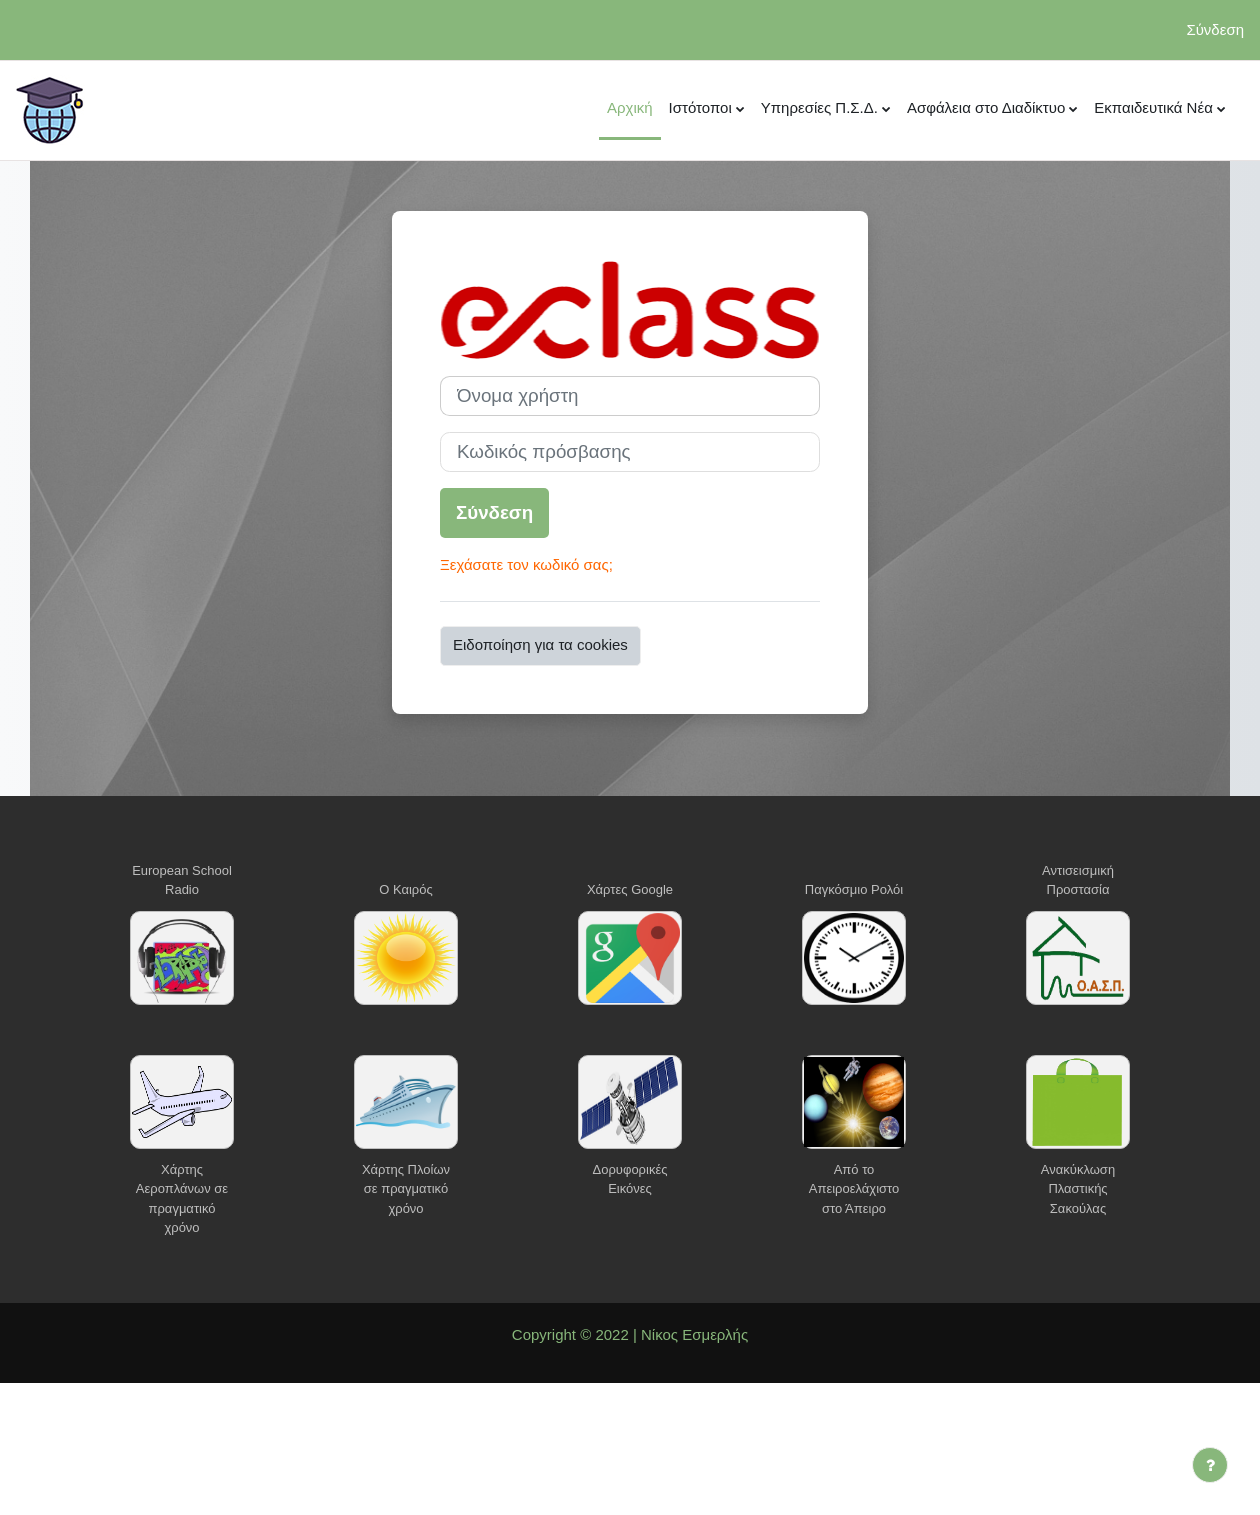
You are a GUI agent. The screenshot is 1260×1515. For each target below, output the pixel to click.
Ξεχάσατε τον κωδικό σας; (526, 564)
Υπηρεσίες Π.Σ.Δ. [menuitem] (819, 107)
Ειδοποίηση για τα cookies (540, 644)
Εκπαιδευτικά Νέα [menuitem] (1153, 107)
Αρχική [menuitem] (630, 107)
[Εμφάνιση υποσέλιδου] (1210, 1465)
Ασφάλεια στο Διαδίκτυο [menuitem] (986, 107)
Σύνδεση (1215, 29)
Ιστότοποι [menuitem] (700, 107)
